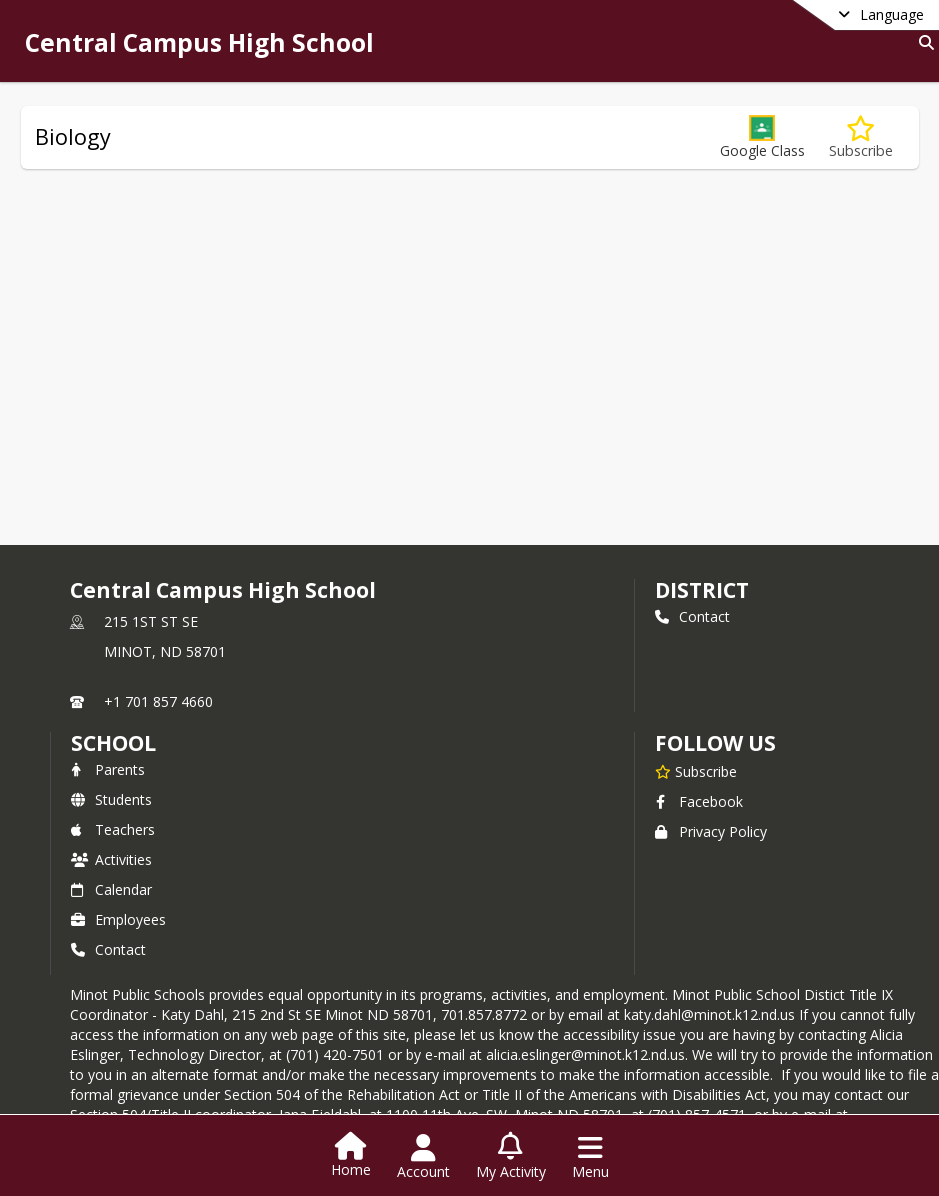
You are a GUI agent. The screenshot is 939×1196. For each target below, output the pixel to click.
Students (111, 799)
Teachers (113, 829)
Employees (118, 919)
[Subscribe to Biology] (861, 137)
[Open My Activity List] (511, 1157)
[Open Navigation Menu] (590, 1157)
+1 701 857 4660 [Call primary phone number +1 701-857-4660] (158, 701)
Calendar (111, 889)
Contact (692, 616)
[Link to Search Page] (922, 42)
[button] (762, 137)
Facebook (699, 801)
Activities (111, 859)
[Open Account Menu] (423, 1157)
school (113, 743)
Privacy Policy (711, 831)
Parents (108, 769)
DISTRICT (702, 590)
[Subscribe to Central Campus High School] (696, 771)
